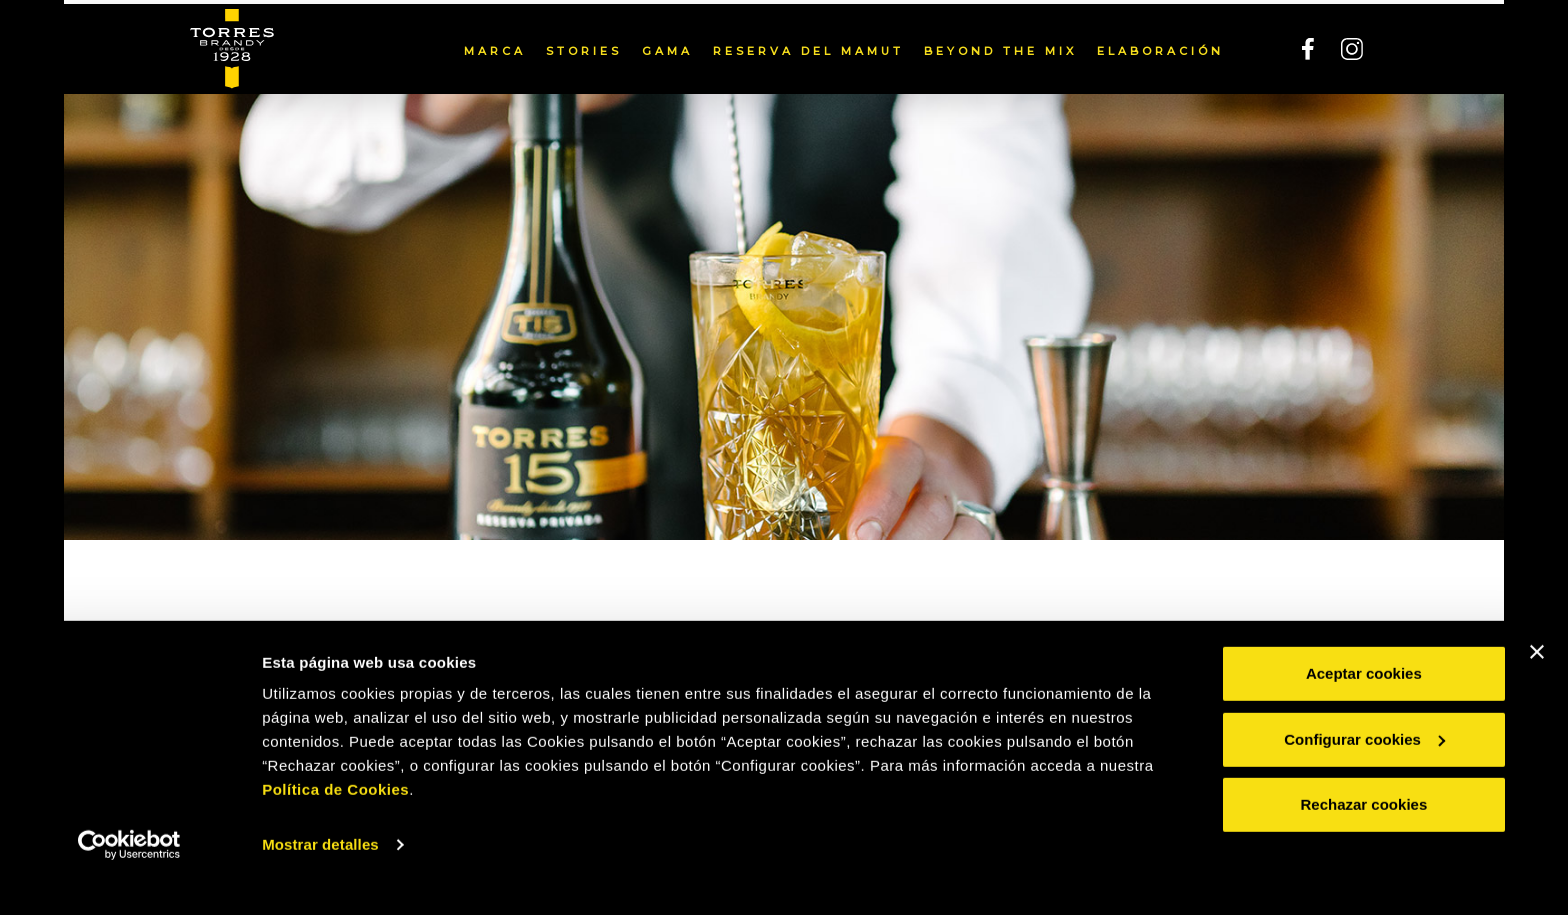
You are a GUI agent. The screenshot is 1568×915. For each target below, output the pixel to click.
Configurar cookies (1364, 769)
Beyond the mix (1000, 47)
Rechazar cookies (1364, 835)
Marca (495, 47)
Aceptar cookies (1364, 704)
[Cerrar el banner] (1537, 683)
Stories (584, 47)
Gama (667, 47)
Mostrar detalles (320, 875)
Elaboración (1160, 47)
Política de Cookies (335, 820)
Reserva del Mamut (808, 47)
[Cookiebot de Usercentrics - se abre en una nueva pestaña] (129, 876)
